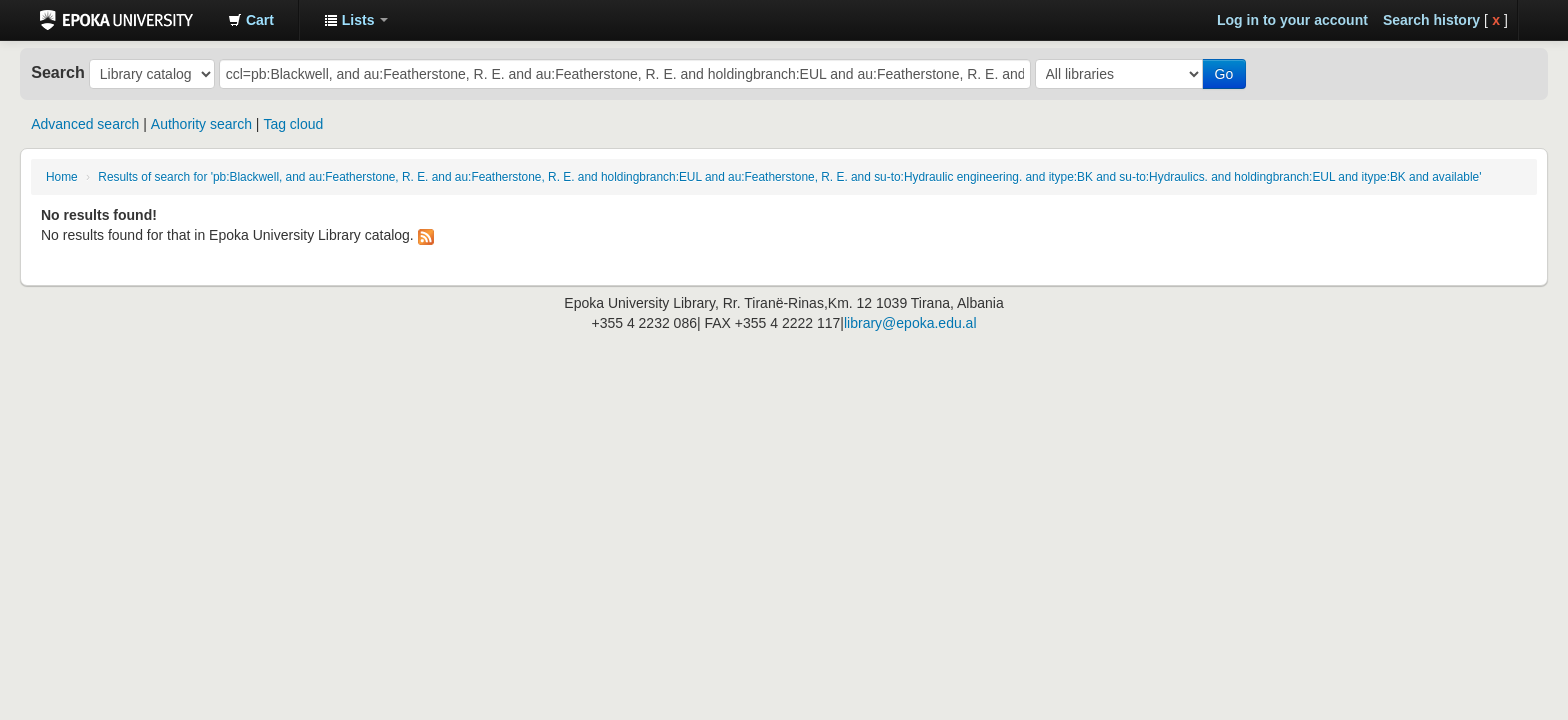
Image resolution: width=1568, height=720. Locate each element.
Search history (1431, 20)
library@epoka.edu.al (910, 323)
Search (58, 72)
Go (1224, 74)
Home (62, 177)
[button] (251, 20)
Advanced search (85, 124)
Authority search (201, 124)
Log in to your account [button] (1292, 20)
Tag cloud (293, 124)
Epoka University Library (116, 20)
